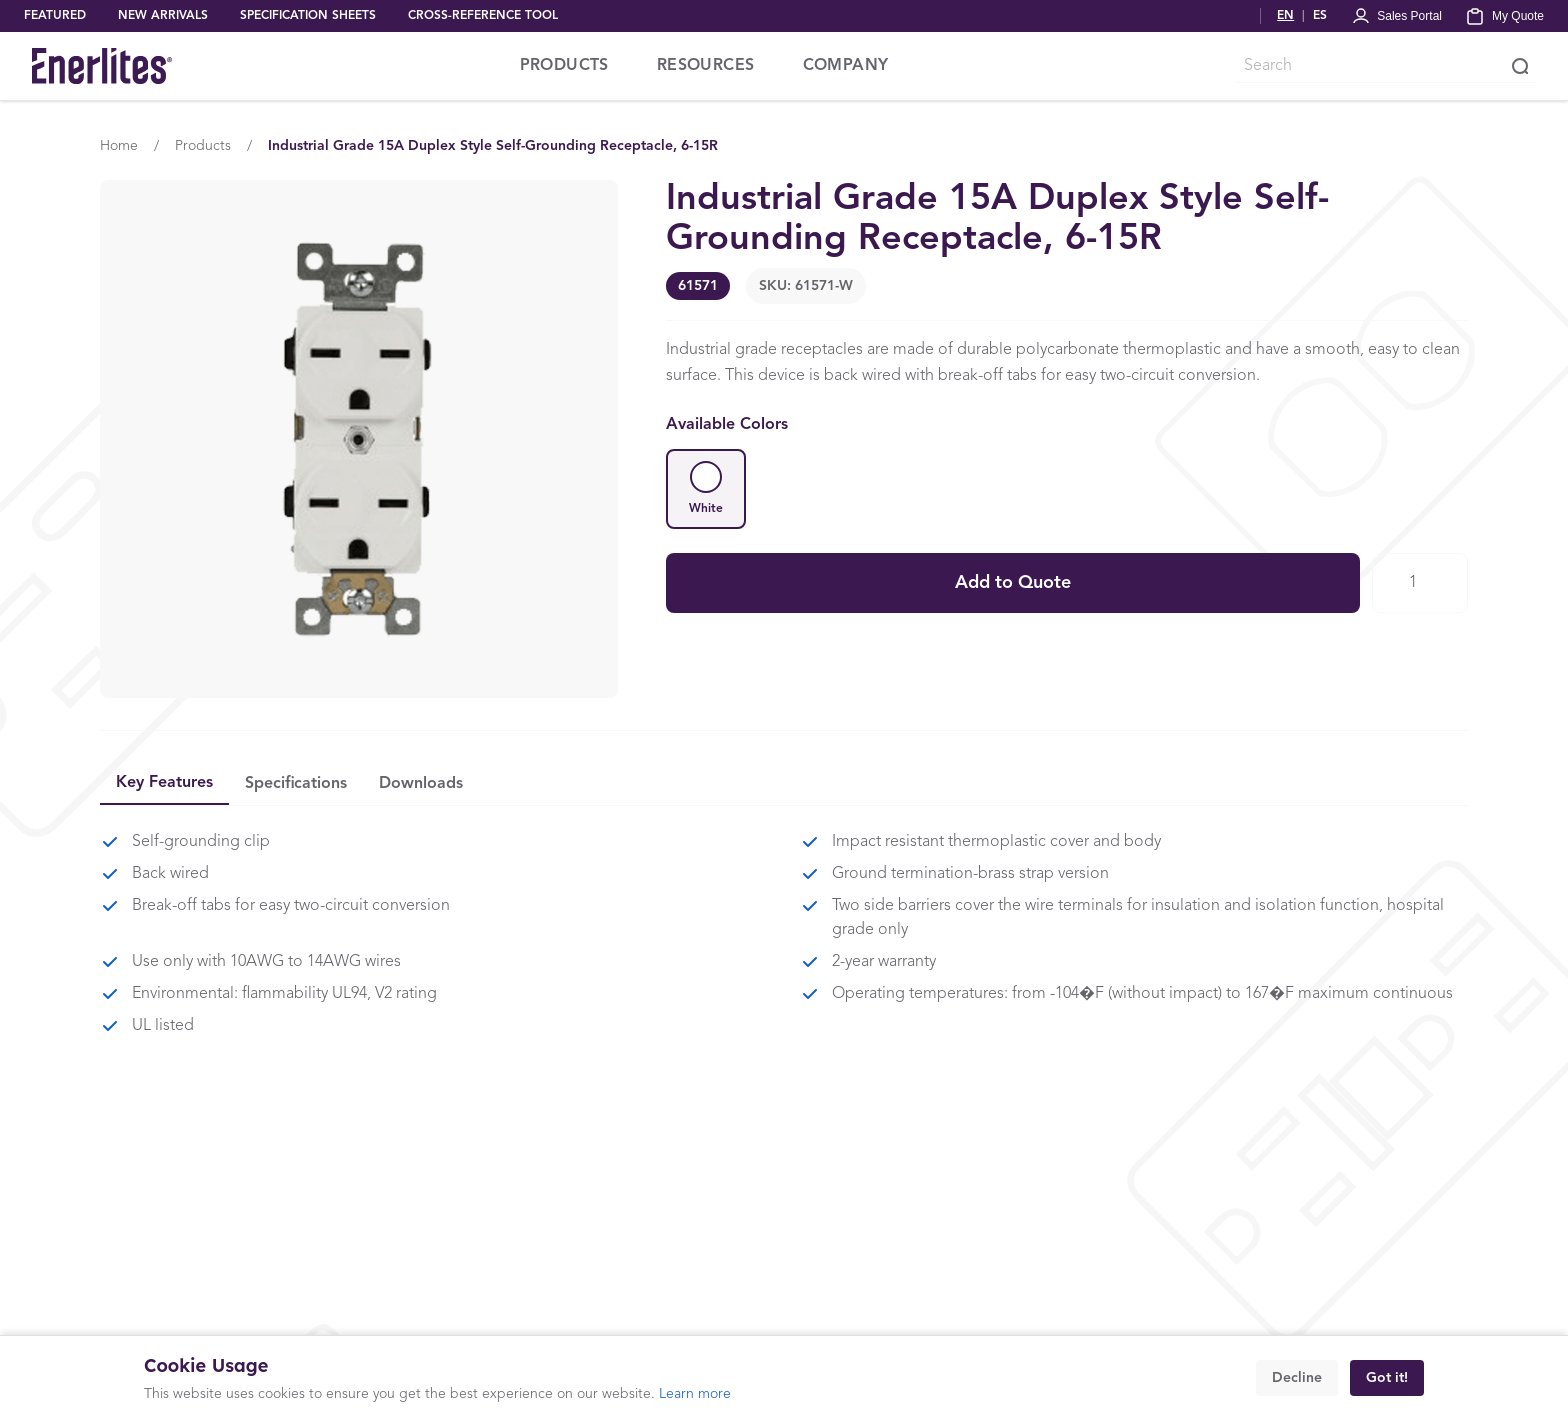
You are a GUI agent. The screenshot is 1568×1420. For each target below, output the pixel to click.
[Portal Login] (1396, 16)
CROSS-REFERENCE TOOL (483, 16)
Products (203, 146)
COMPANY (846, 66)
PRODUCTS (564, 66)
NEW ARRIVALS (163, 16)
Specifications (296, 784)
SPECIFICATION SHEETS (308, 16)
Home (119, 146)
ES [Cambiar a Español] (1320, 16)
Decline (1297, 1378)
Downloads (421, 784)
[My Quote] (1505, 16)
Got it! (1387, 1378)
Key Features (164, 783)
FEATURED (55, 16)
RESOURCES (706, 66)
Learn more (695, 1394)
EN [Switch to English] (1285, 16)
